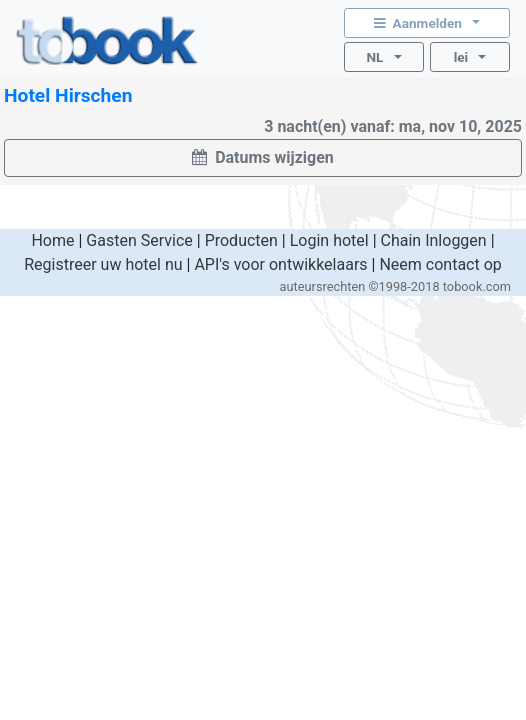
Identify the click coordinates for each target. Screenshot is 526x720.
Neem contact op (440, 264)
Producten (241, 240)
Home (52, 240)
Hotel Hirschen (68, 95)
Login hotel (329, 240)
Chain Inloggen (434, 240)
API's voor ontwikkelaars (280, 264)
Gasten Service (139, 240)
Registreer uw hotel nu (103, 264)
